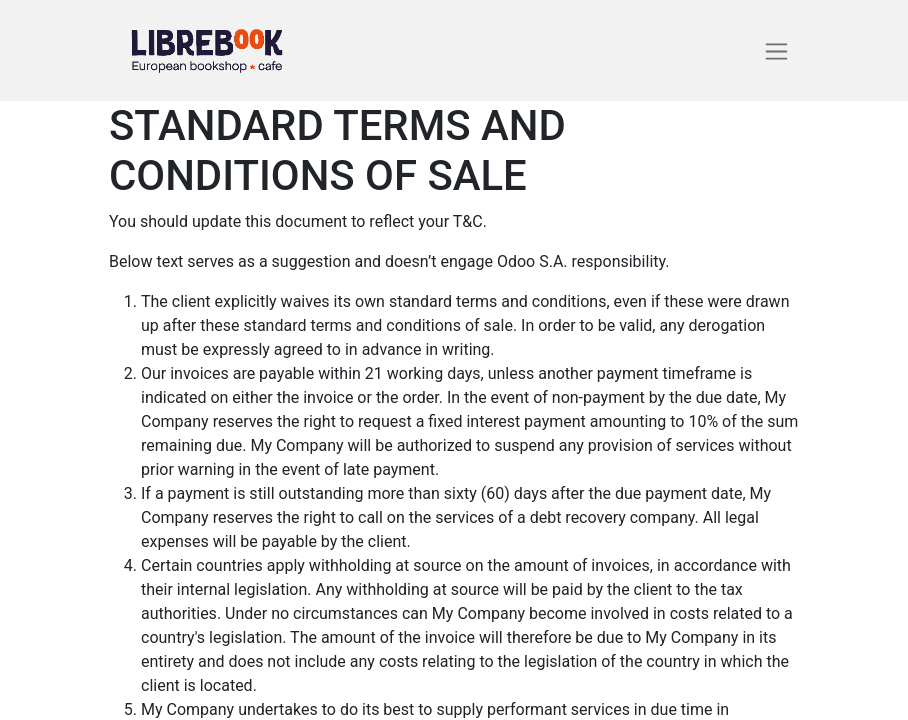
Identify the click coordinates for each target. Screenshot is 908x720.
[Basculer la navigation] (776, 50)
